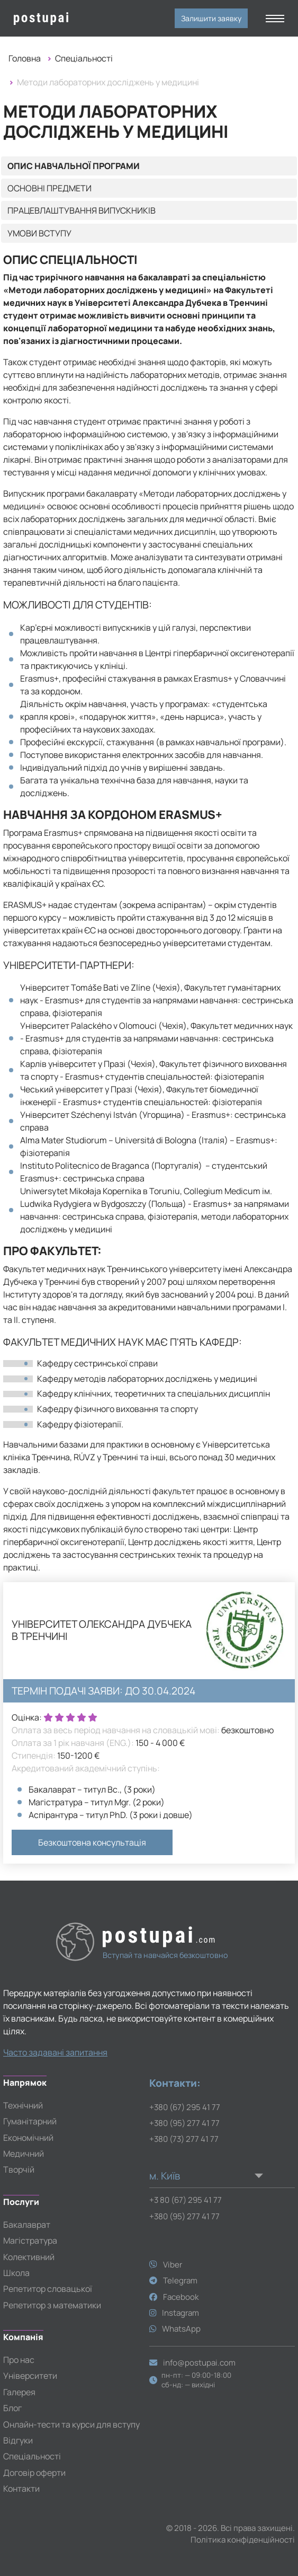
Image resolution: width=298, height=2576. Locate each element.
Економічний (28, 2137)
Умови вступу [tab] (39, 233)
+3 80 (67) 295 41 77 (185, 2200)
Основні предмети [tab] (49, 188)
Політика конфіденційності (243, 2539)
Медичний (23, 2153)
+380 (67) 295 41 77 (184, 2107)
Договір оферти (34, 2472)
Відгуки (18, 2440)
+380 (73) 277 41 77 (184, 2139)
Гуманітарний (30, 2121)
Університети (30, 2375)
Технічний (23, 2105)
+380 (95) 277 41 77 (184, 2123)
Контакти (21, 2488)
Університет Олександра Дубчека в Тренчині (102, 1630)
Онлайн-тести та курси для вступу (71, 2424)
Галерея (19, 2392)
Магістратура (30, 2240)
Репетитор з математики (52, 2305)
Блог (12, 2408)
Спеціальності (84, 58)
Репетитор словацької (47, 2289)
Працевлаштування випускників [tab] (81, 210)
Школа (16, 2273)
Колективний (29, 2257)
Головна (24, 58)
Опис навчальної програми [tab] (73, 166)
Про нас (18, 2360)
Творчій (18, 2169)
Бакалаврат (26, 2224)
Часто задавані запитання (55, 2052)
